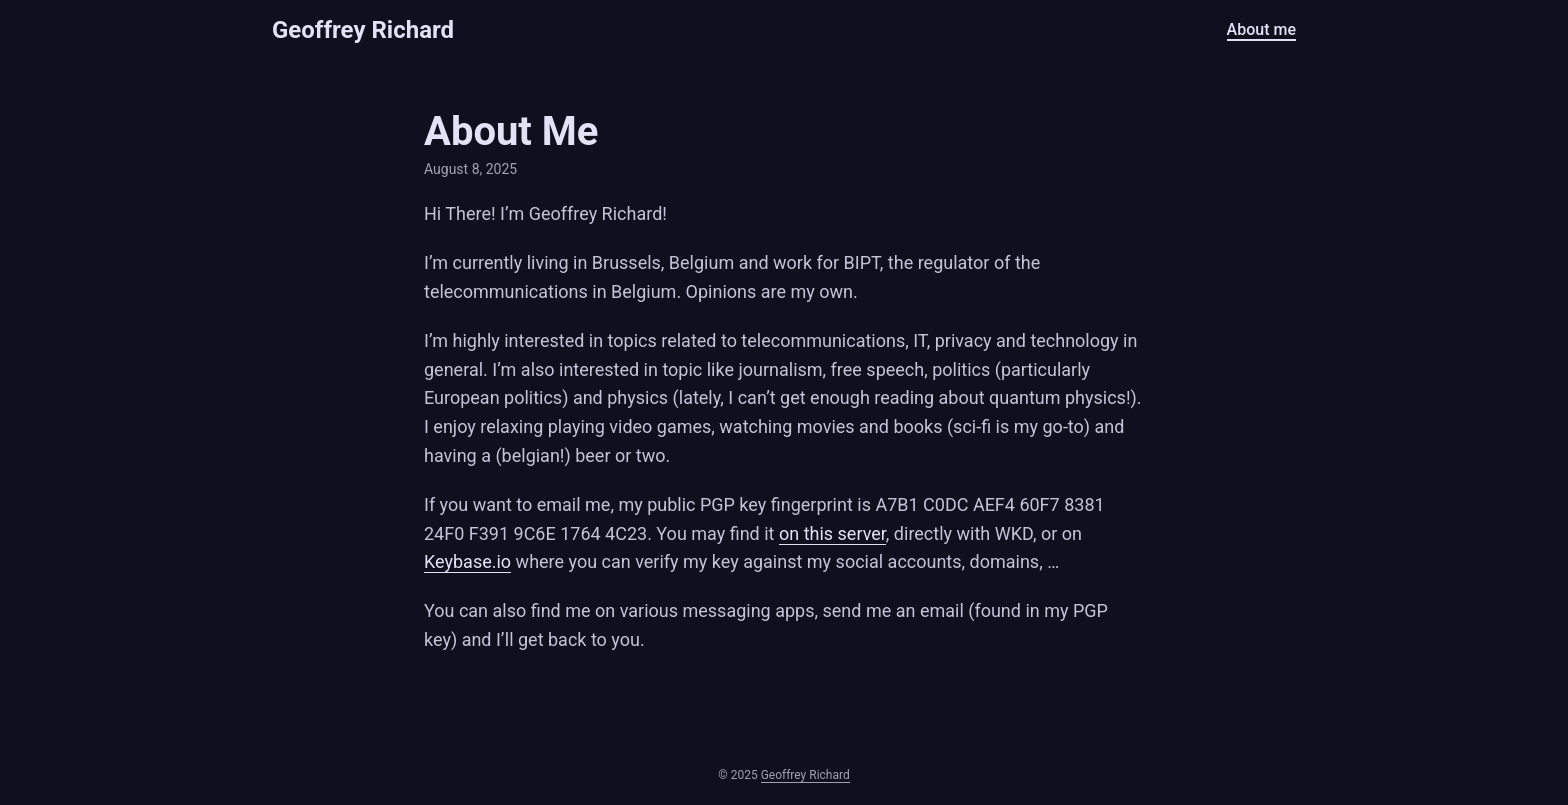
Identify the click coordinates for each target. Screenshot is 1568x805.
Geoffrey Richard (363, 30)
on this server (832, 533)
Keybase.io (467, 561)
